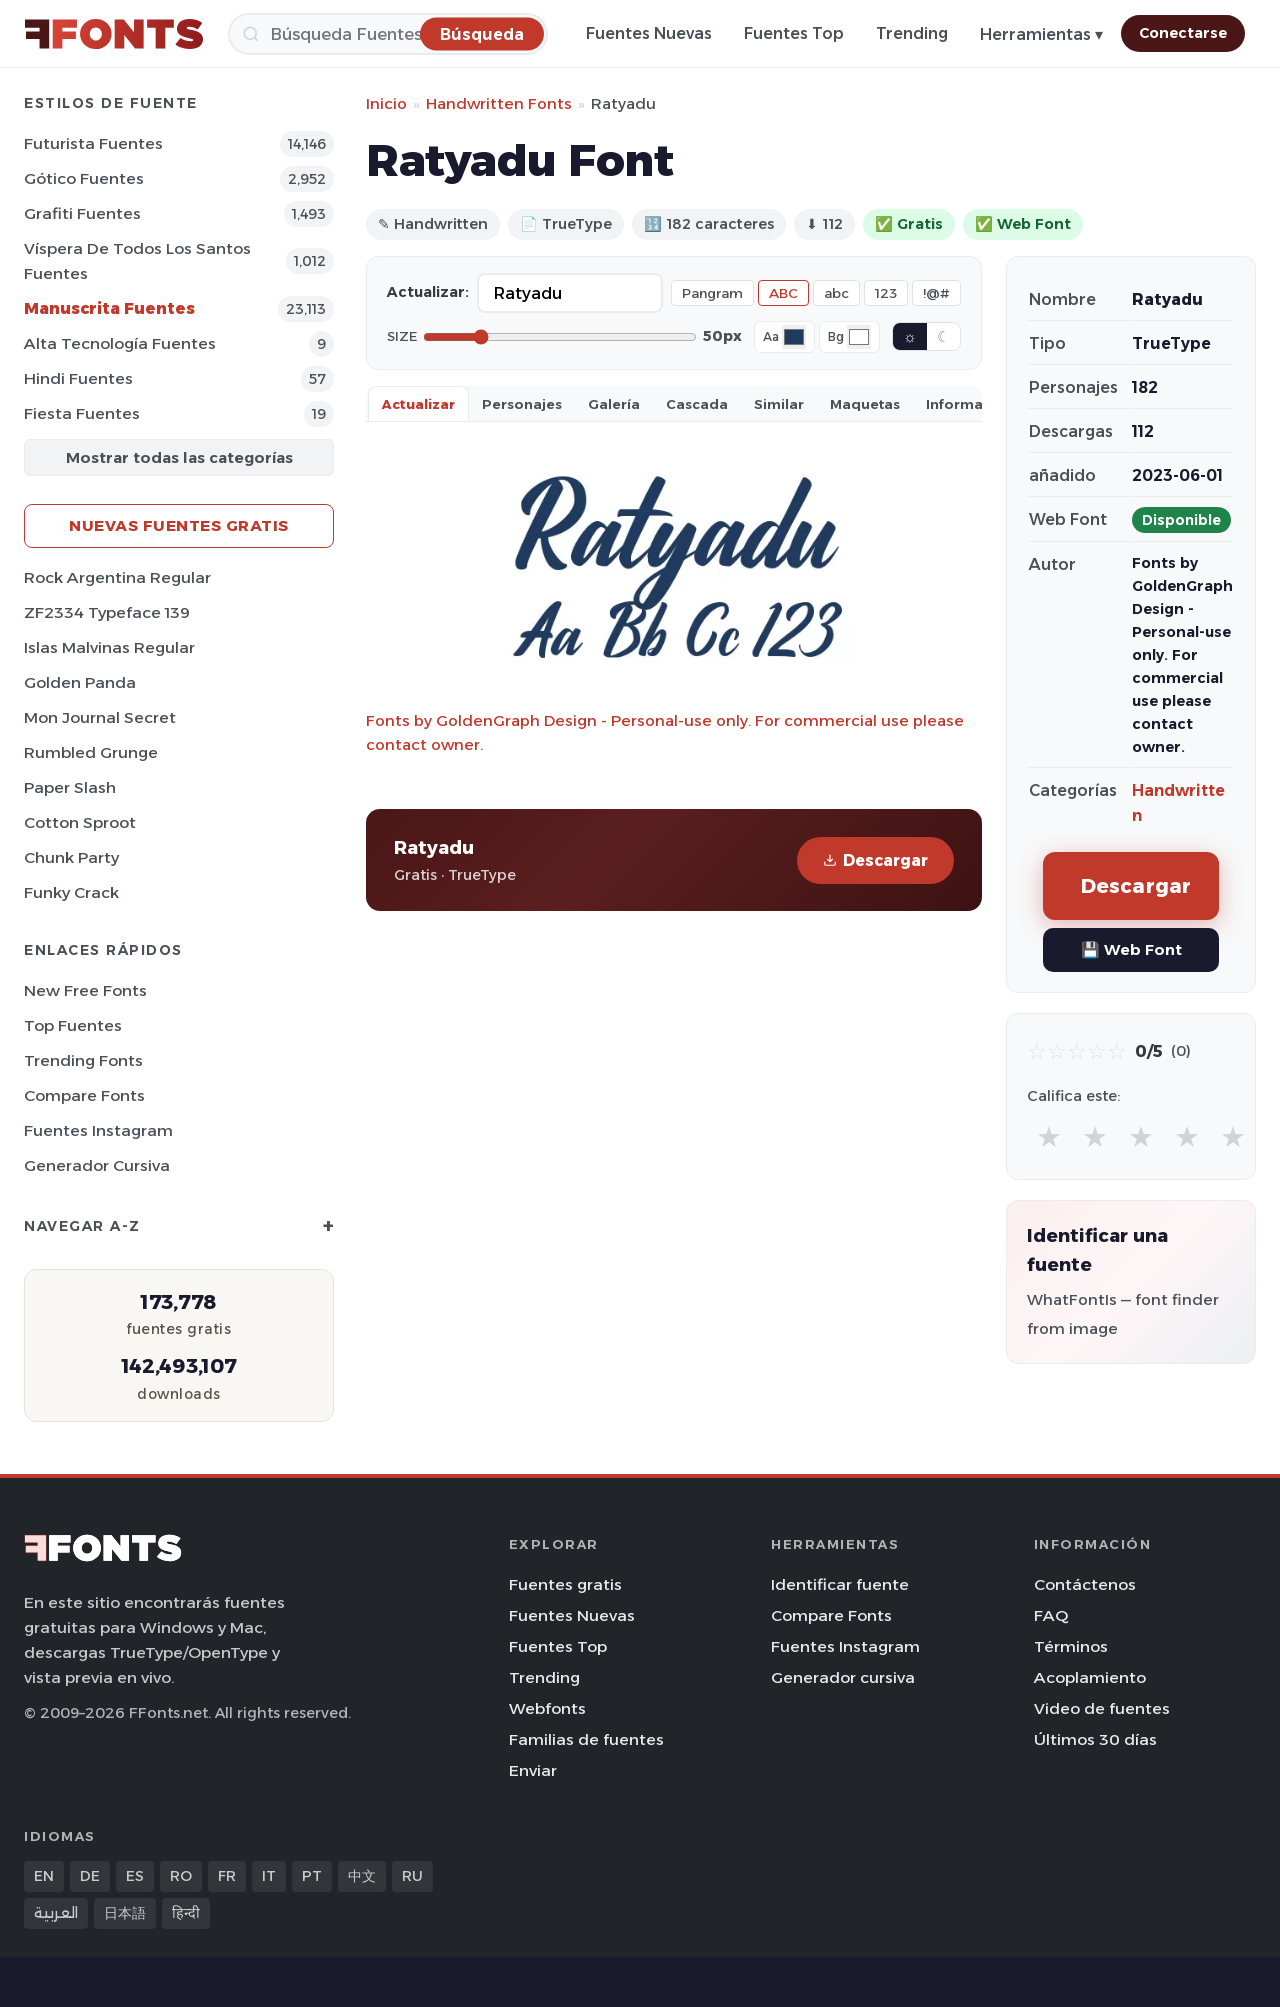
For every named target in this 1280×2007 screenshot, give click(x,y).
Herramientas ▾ (1041, 34)
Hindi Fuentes (78, 378)
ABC (783, 293)
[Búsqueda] (388, 34)
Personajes (522, 404)
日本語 (125, 1913)
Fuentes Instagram (98, 1130)
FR (227, 1876)
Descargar (875, 860)
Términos (1071, 1646)
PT (312, 1876)
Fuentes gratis (565, 1584)
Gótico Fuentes (84, 178)
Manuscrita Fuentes (109, 308)
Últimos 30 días (1095, 1739)
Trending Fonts (83, 1060)
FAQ (1051, 1615)
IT (269, 1876)
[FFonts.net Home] (114, 34)
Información (970, 404)
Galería (614, 404)
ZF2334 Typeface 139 (107, 612)
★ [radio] (1049, 1136)
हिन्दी (186, 1913)
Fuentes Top (794, 33)
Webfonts (547, 1708)
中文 (362, 1876)
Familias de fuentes (586, 1739)
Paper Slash (70, 787)
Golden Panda (80, 682)
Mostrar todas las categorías (179, 457)
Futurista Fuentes (93, 143)
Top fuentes (73, 1025)
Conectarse (1183, 33)
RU (412, 1876)
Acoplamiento (1090, 1677)
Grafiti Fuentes (82, 213)
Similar (779, 404)
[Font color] (794, 337)
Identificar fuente (840, 1584)
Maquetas (865, 404)
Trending (912, 33)
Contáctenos (1085, 1584)
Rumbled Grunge (91, 752)
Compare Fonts (84, 1095)
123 (886, 293)
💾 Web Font (1131, 949)
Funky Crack (71, 892)
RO (181, 1876)
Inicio (386, 103)
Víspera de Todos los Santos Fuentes (137, 261)
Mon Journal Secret (100, 717)
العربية (56, 1913)
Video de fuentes (1102, 1708)
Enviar (533, 1770)
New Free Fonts (85, 990)
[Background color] (859, 337)
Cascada (697, 404)
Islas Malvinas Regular (109, 647)
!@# (936, 293)
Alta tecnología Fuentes (120, 343)
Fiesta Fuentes (82, 413)
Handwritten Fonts (499, 103)
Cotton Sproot (80, 822)
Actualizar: (428, 292)
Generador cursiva (97, 1165)
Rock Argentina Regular (117, 577)
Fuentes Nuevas (649, 33)
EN (44, 1876)
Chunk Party (71, 857)
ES (135, 1876)
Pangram (712, 293)
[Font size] (560, 337)
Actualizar (418, 404)
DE (90, 1876)
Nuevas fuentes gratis (179, 525)
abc (836, 293)
